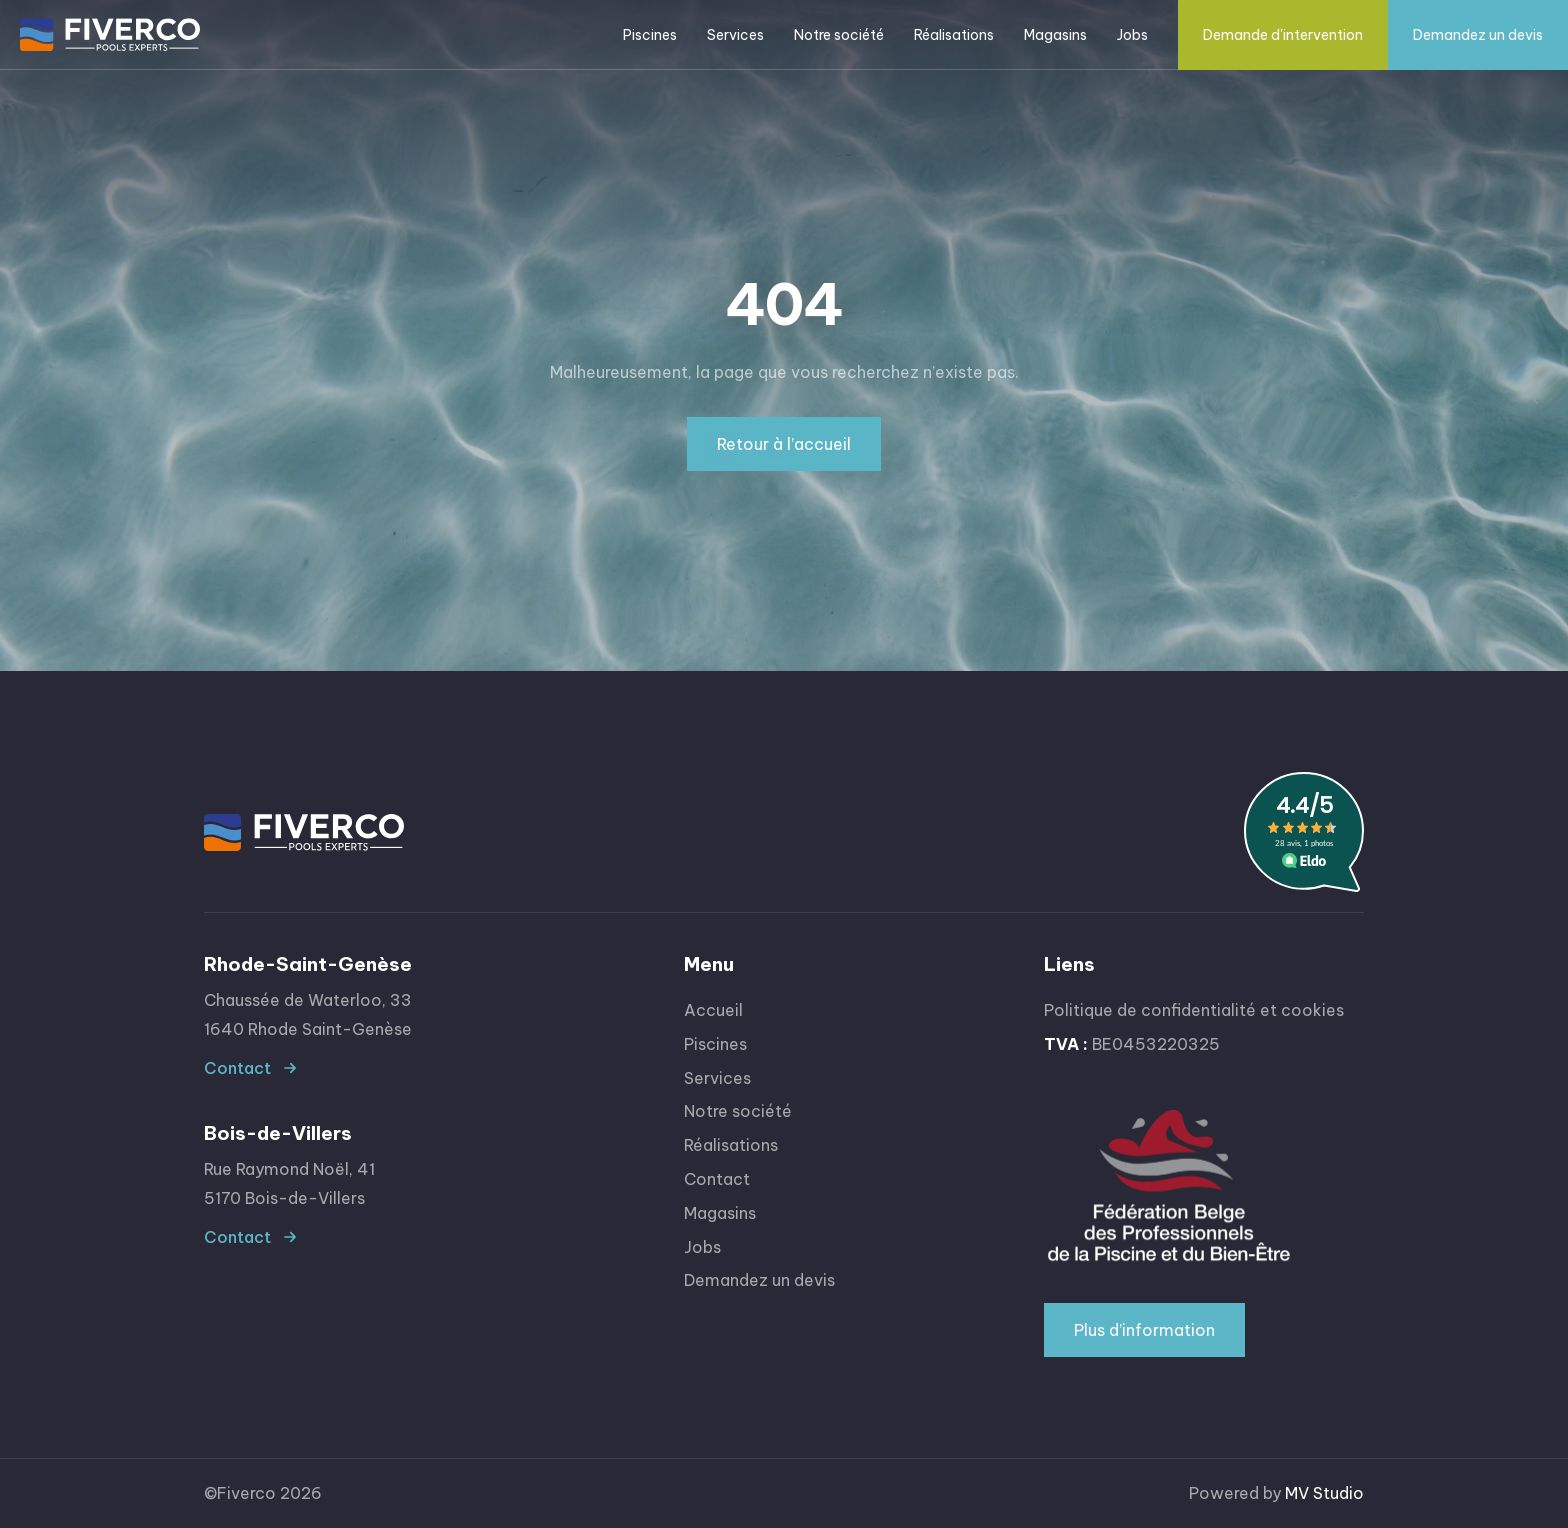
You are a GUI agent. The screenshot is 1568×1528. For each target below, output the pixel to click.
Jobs (1132, 35)
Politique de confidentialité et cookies (1194, 1010)
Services (717, 1078)
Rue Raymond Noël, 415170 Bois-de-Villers (289, 1183)
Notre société (839, 35)
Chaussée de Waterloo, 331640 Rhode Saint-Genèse (308, 1014)
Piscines (715, 1044)
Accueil (713, 1010)
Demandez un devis (1478, 35)
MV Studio (1324, 1493)
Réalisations (954, 35)
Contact (237, 1068)
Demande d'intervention (1283, 35)
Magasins (1055, 35)
